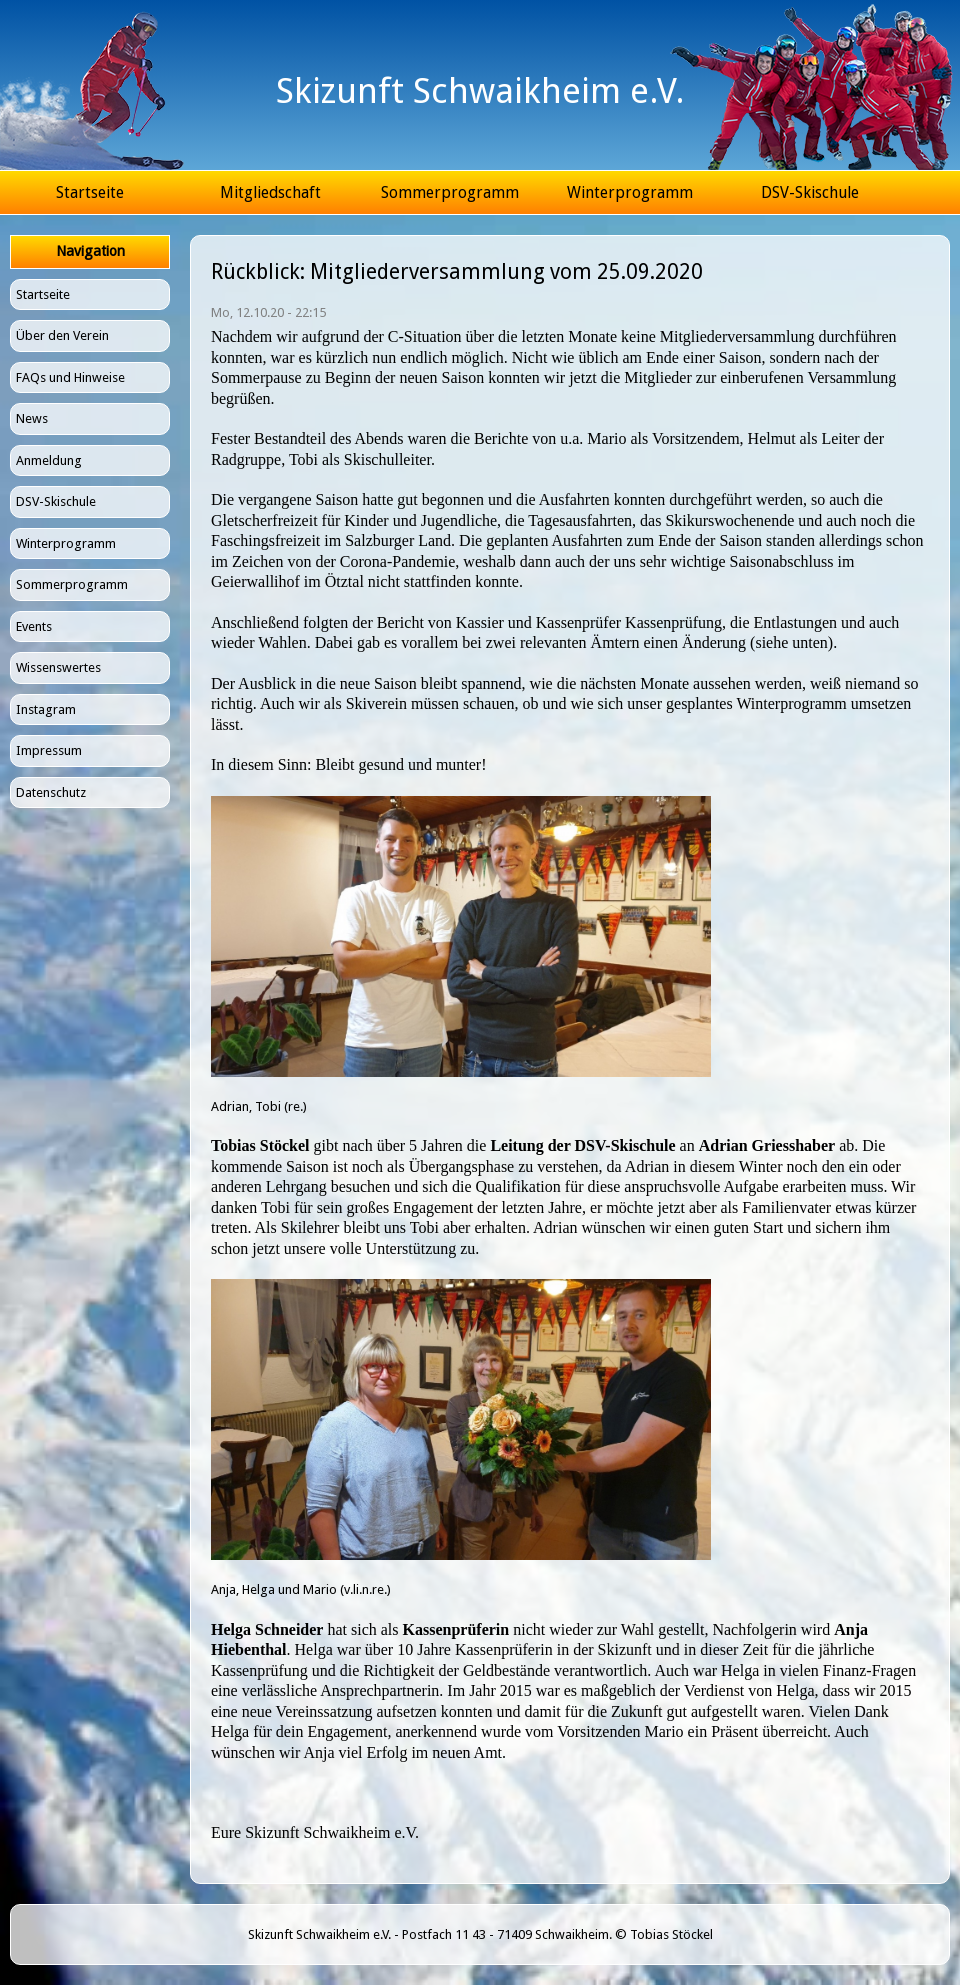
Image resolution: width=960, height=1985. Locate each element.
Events (34, 626)
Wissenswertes (58, 667)
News (32, 418)
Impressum (49, 750)
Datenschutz (51, 792)
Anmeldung (49, 460)
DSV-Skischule (810, 192)
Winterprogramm (630, 192)
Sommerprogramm (450, 192)
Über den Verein (62, 335)
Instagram (46, 709)
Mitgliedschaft (270, 192)
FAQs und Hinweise (70, 377)
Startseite (90, 192)
